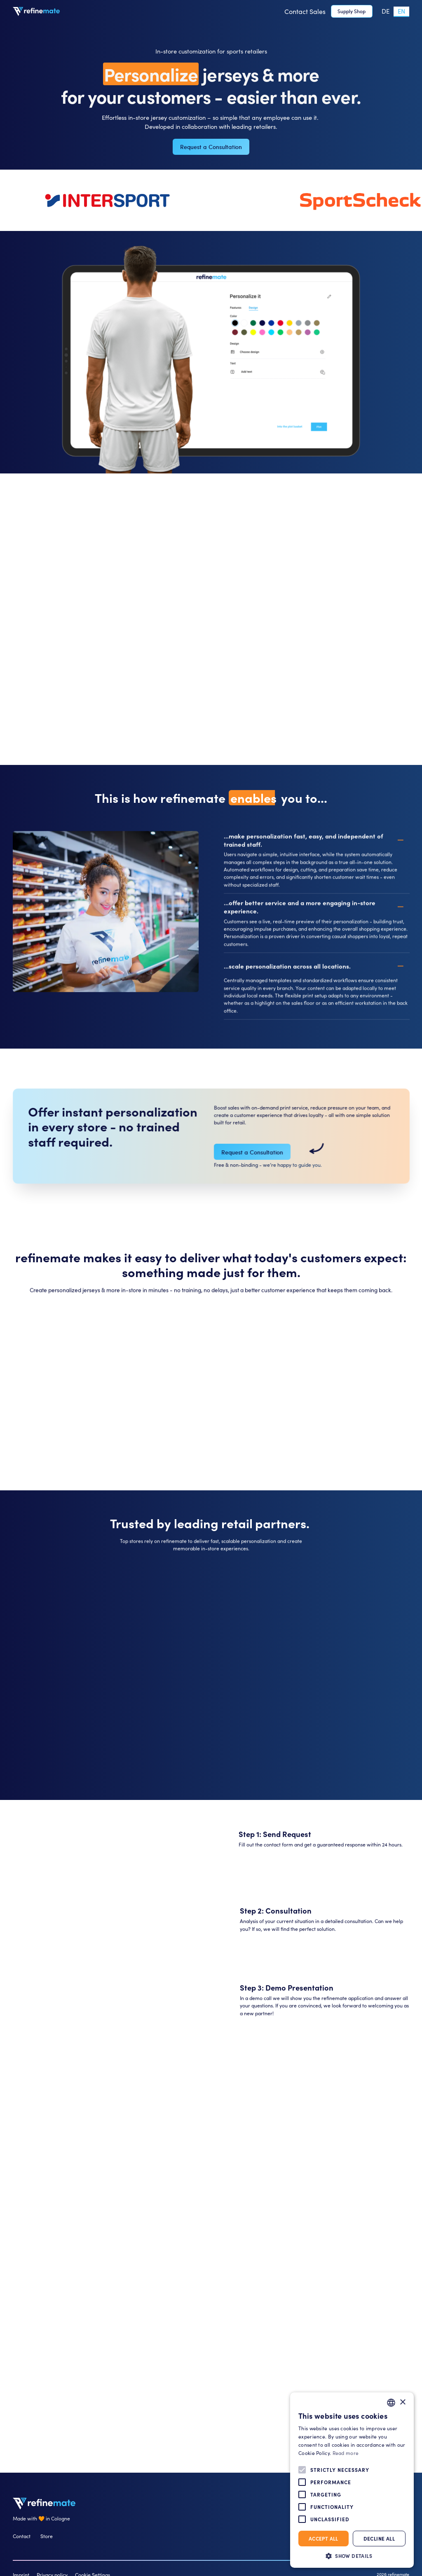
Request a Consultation (211, 146)
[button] (352, 2556)
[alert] (352, 2480)
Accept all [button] (323, 2538)
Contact (21, 2536)
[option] (385, 11)
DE (385, 11)
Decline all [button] (379, 2538)
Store (46, 2536)
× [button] (402, 2402)
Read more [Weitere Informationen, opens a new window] (346, 2453)
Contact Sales (305, 11)
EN (401, 11)
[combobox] (401, 11)
